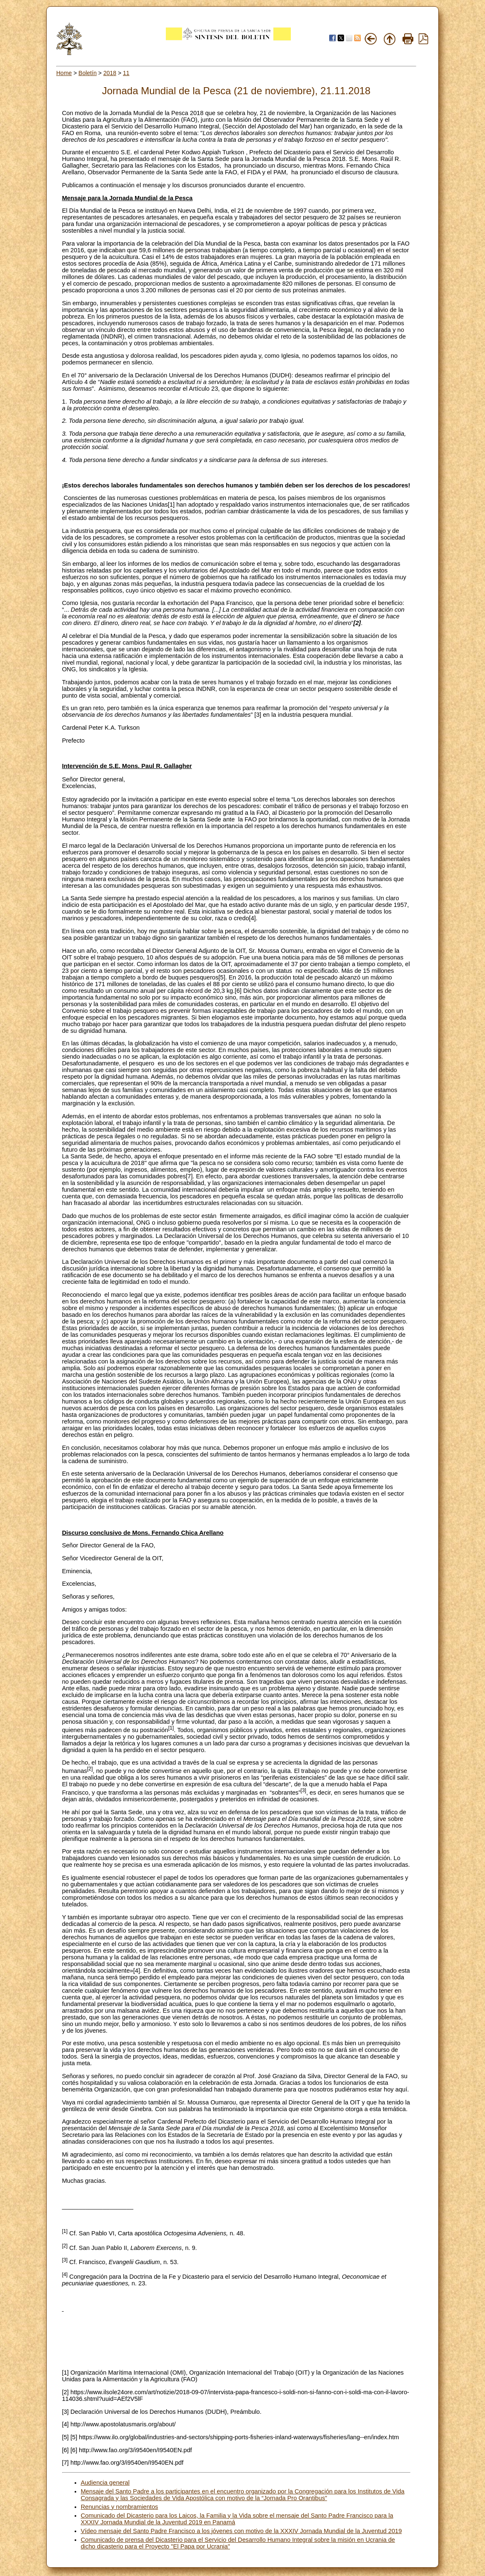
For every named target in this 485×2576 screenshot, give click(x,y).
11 (126, 73)
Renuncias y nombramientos (119, 2506)
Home (64, 73)
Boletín (87, 73)
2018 (109, 73)
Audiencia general (105, 2482)
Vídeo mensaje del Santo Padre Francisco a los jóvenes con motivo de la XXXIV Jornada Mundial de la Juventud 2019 (241, 2531)
